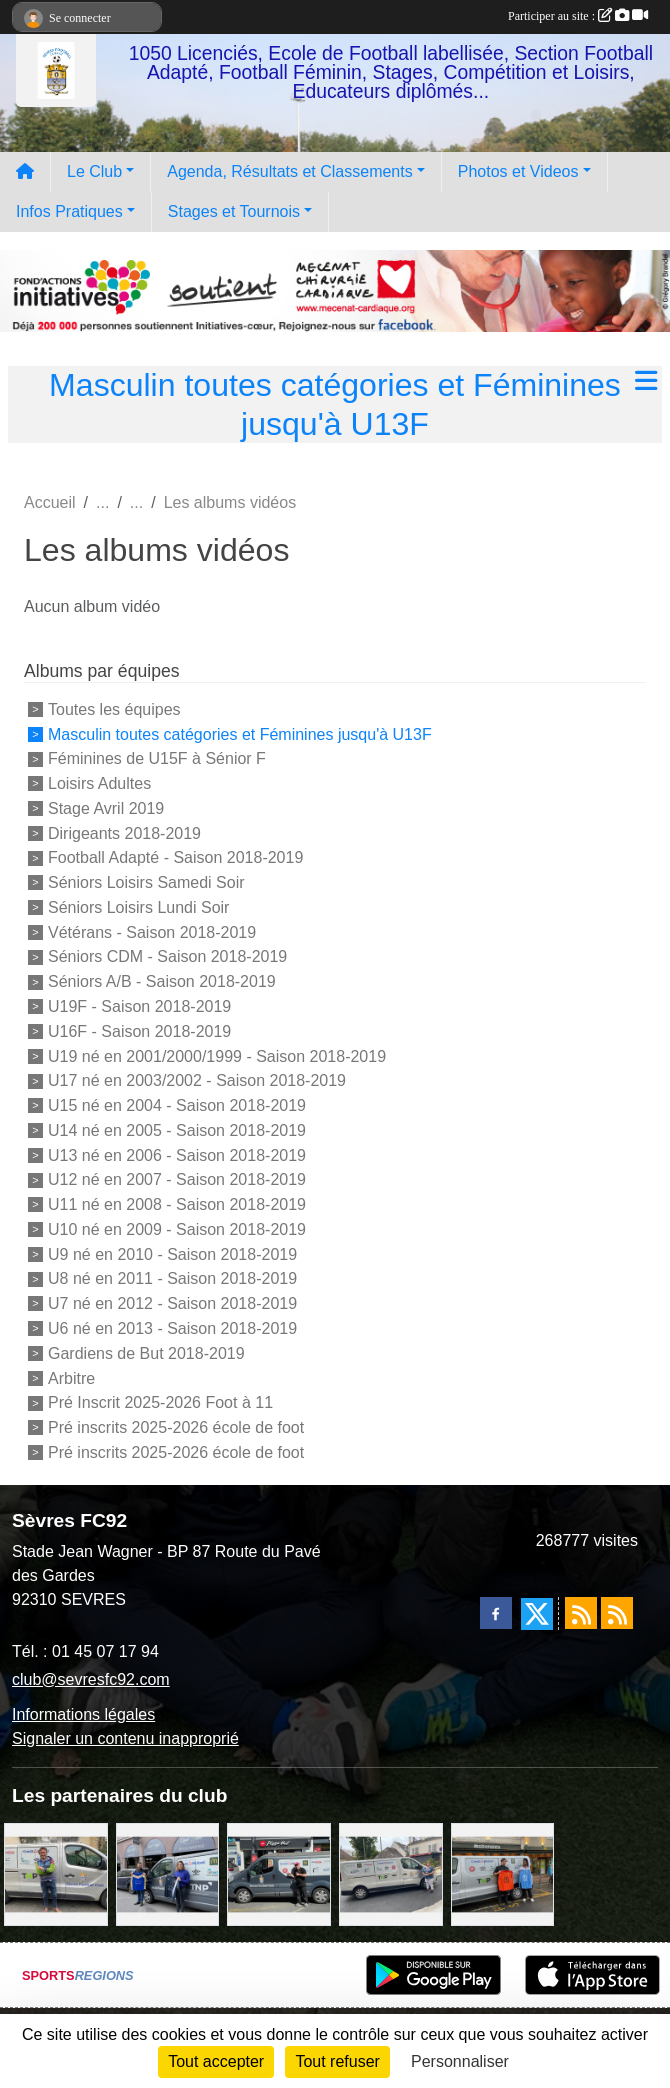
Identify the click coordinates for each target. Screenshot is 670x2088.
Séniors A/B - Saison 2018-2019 (162, 981)
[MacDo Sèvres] (503, 1873)
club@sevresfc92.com (91, 1679)
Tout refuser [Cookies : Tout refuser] (337, 2061)
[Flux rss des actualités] (581, 1613)
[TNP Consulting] (56, 1873)
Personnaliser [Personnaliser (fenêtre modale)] (460, 2061)
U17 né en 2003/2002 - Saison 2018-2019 (197, 1080)
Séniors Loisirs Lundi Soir (138, 907)
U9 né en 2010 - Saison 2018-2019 (172, 1253)
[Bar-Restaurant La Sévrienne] (391, 1873)
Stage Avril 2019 (106, 808)
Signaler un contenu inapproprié (125, 1738)
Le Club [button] (94, 171)
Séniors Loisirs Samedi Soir (146, 882)
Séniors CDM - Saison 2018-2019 (167, 956)
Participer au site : (578, 16)
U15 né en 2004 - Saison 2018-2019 (177, 1105)
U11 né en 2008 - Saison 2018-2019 (177, 1204)
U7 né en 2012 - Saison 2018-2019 (172, 1303)
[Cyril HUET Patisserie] (168, 1873)
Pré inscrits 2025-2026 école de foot (176, 1427)
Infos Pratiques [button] (69, 211)
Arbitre (71, 1377)
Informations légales (83, 1714)
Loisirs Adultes (99, 783)
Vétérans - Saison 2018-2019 (152, 931)
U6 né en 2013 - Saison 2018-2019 (172, 1328)
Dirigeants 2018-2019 (124, 832)
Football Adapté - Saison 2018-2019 (175, 857)
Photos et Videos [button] (518, 171)
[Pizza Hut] (279, 1873)
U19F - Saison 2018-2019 (139, 1006)
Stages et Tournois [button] (234, 211)
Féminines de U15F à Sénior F (157, 758)
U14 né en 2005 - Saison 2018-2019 (177, 1130)
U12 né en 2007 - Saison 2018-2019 (177, 1179)
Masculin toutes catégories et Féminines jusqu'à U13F (240, 733)
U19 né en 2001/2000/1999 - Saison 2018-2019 (217, 1055)
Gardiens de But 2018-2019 (146, 1353)
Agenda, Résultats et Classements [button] (289, 171)
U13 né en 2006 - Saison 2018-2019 (177, 1154)
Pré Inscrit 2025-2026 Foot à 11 (160, 1402)
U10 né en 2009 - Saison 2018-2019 (177, 1229)
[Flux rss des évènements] (617, 1613)
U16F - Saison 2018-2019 (139, 1031)
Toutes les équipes (114, 709)
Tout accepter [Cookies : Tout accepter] (216, 2061)
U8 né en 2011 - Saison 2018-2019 (172, 1278)
